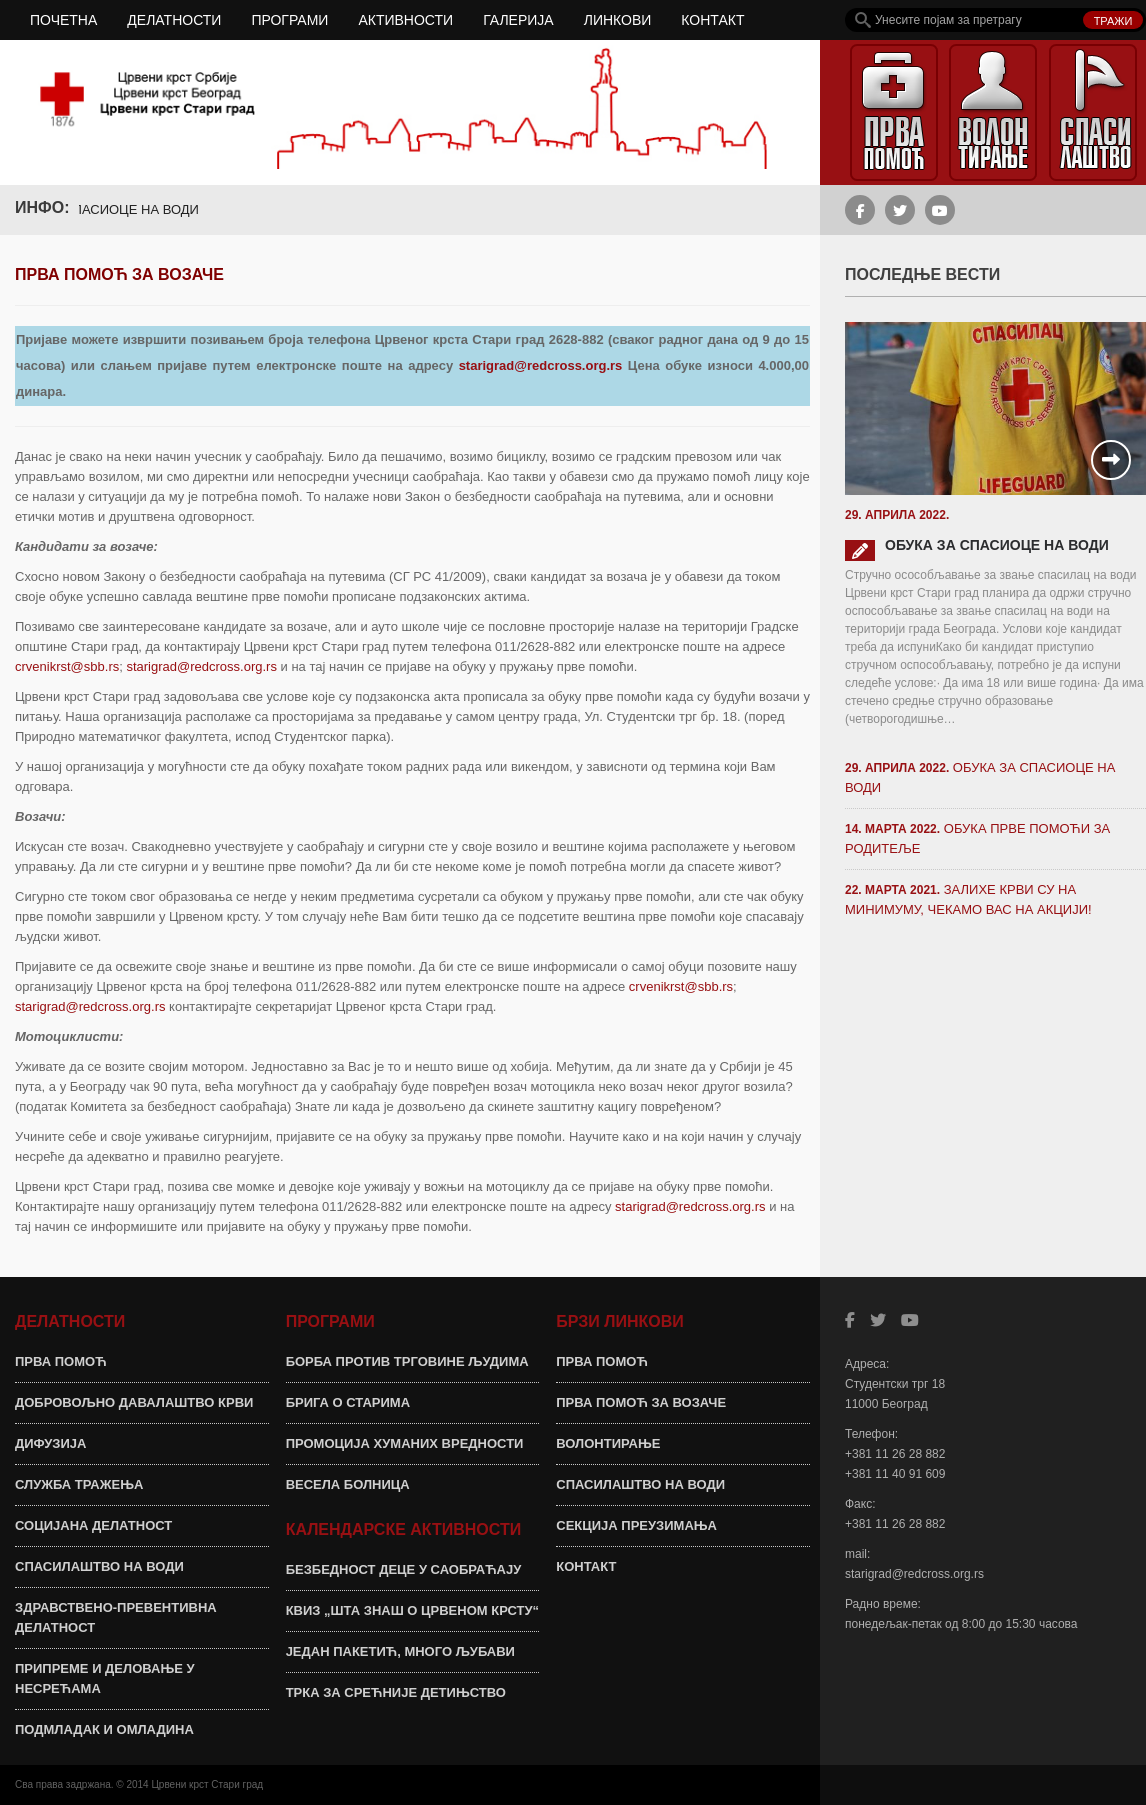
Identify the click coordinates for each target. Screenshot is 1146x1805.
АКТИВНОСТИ (405, 20)
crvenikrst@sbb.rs (67, 666)
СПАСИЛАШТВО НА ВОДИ (99, 1566)
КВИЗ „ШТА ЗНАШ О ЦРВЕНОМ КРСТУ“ (412, 1610)
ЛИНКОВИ (618, 20)
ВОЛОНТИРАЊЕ (608, 1443)
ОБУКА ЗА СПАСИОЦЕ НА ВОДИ (108, 209)
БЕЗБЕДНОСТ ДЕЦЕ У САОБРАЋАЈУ (404, 1569)
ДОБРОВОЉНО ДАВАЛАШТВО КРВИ (134, 1402)
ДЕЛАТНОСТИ (174, 20)
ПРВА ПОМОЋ (61, 1361)
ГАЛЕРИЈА (518, 20)
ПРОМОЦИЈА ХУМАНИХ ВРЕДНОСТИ (405, 1443)
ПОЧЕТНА (63, 20)
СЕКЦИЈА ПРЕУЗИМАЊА (636, 1525)
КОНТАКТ (712, 20)
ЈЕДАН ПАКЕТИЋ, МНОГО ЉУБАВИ (400, 1651)
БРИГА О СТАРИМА (348, 1402)
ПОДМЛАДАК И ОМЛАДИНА (104, 1729)
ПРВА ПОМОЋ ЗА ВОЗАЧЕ (641, 1402)
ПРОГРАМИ (289, 20)
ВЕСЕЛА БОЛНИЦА (348, 1484)
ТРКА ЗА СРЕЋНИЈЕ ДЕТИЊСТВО (396, 1692)
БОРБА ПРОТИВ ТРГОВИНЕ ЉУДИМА (407, 1361)
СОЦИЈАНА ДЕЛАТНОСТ (93, 1525)
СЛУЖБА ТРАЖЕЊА (79, 1484)
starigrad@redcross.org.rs (541, 365)
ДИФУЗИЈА (50, 1443)
